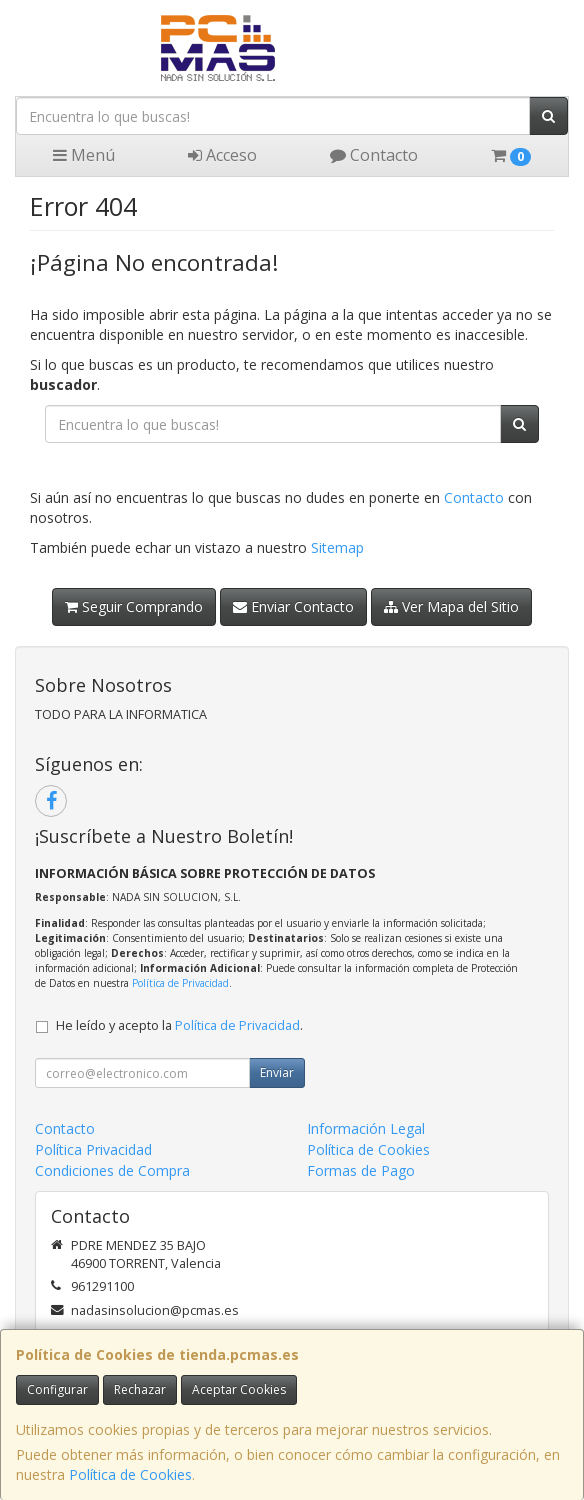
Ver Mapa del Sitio (451, 606)
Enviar (277, 1072)
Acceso (222, 155)
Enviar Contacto (293, 606)
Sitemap (337, 547)
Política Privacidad (93, 1149)
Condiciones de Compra (112, 1170)
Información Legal (366, 1128)
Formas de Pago (361, 1170)
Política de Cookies (130, 1474)
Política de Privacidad (180, 983)
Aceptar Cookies (239, 1389)
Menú (84, 155)
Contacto (374, 155)
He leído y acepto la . (179, 1025)
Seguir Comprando (134, 606)
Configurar (57, 1389)
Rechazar (140, 1389)
